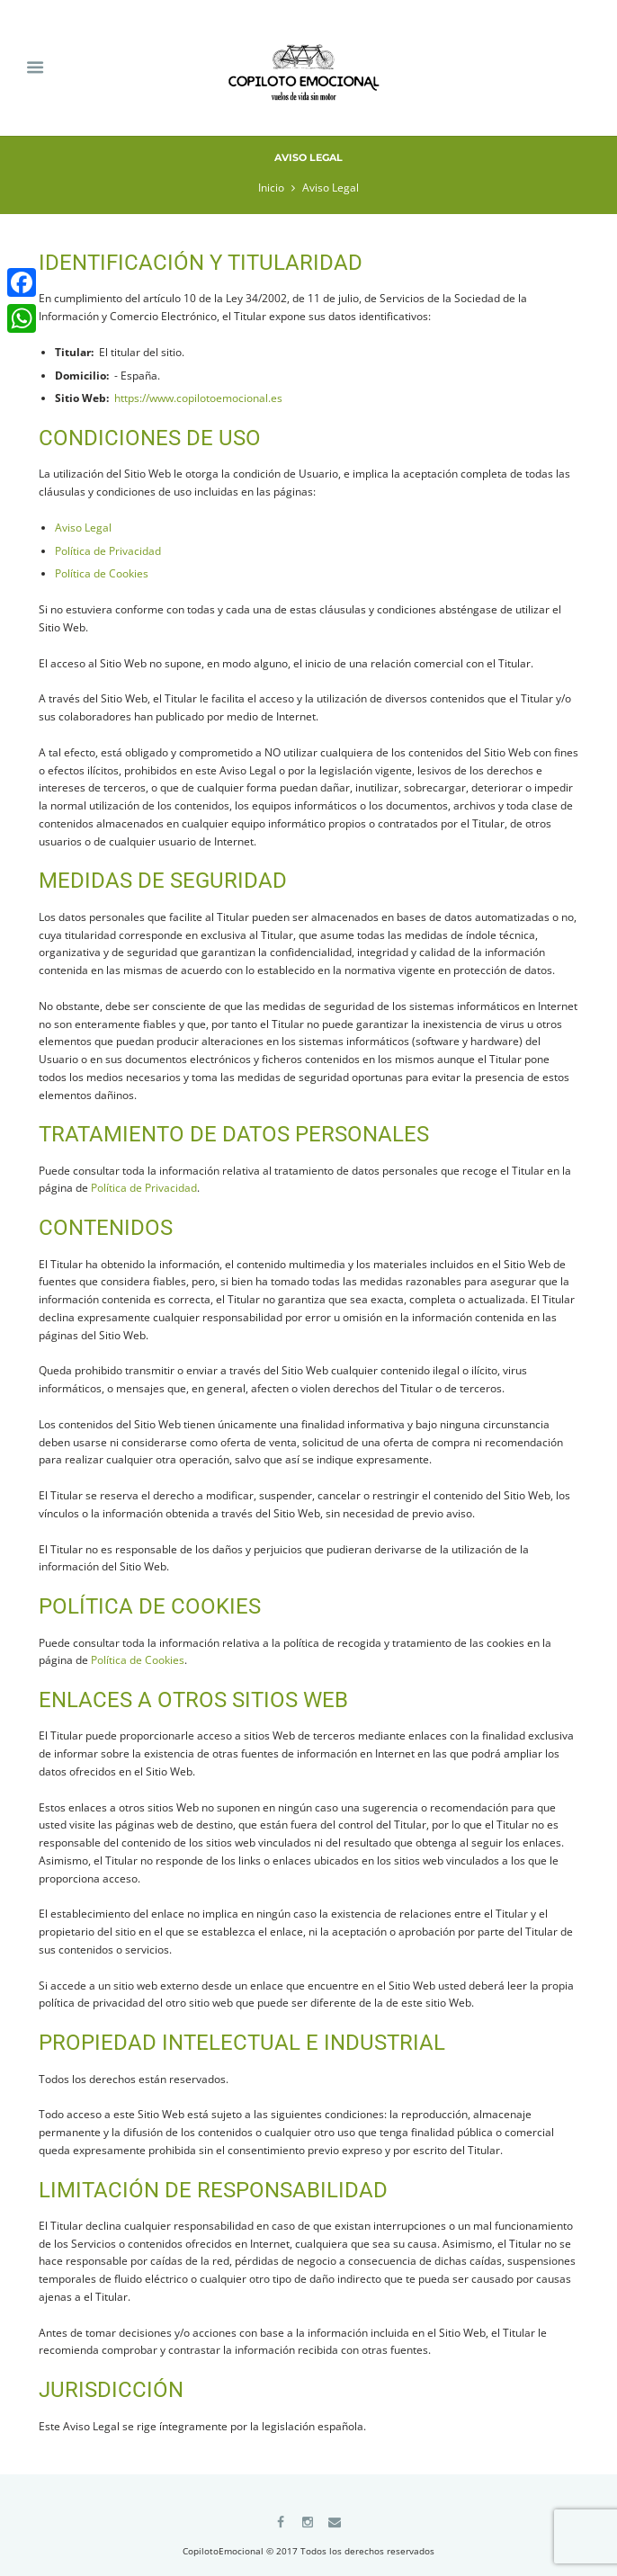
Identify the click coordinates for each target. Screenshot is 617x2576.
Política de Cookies (101, 573)
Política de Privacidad (108, 551)
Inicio (271, 187)
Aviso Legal (83, 527)
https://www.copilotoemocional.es (198, 398)
